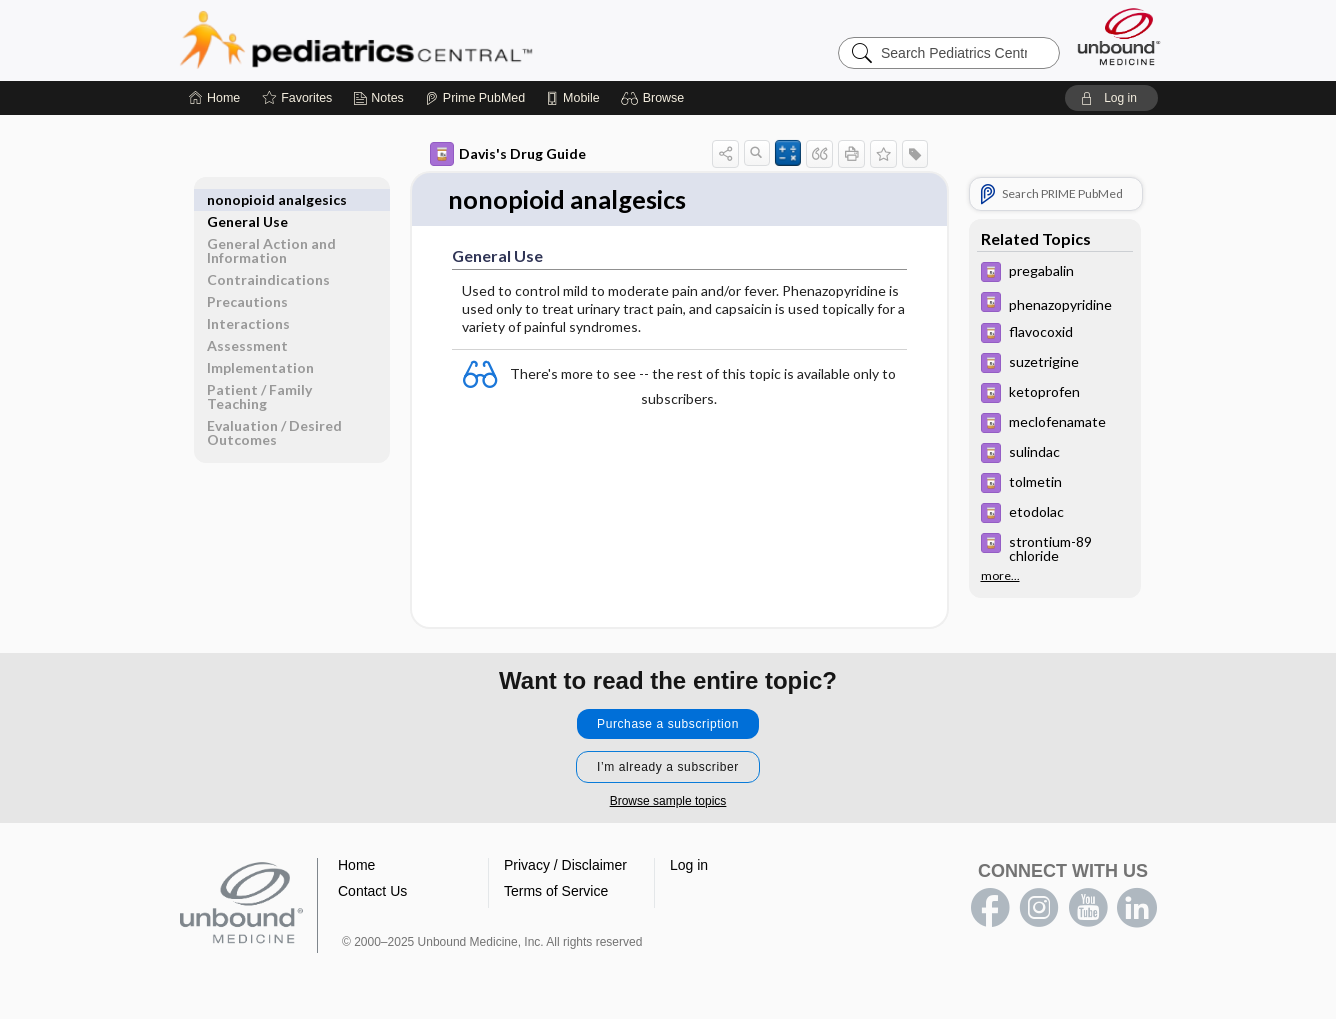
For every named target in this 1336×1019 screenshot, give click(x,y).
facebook (990, 909)
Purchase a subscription (668, 725)
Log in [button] (689, 866)
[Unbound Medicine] (1119, 36)
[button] (655, 98)
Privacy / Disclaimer (565, 866)
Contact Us (372, 892)
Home (356, 866)
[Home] (214, 98)
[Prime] (475, 98)
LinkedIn (1137, 909)
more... (1000, 575)
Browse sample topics (668, 802)
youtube (1088, 909)
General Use (247, 199)
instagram (1039, 909)
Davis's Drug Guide (508, 154)
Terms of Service (556, 892)
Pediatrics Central (428, 40)
